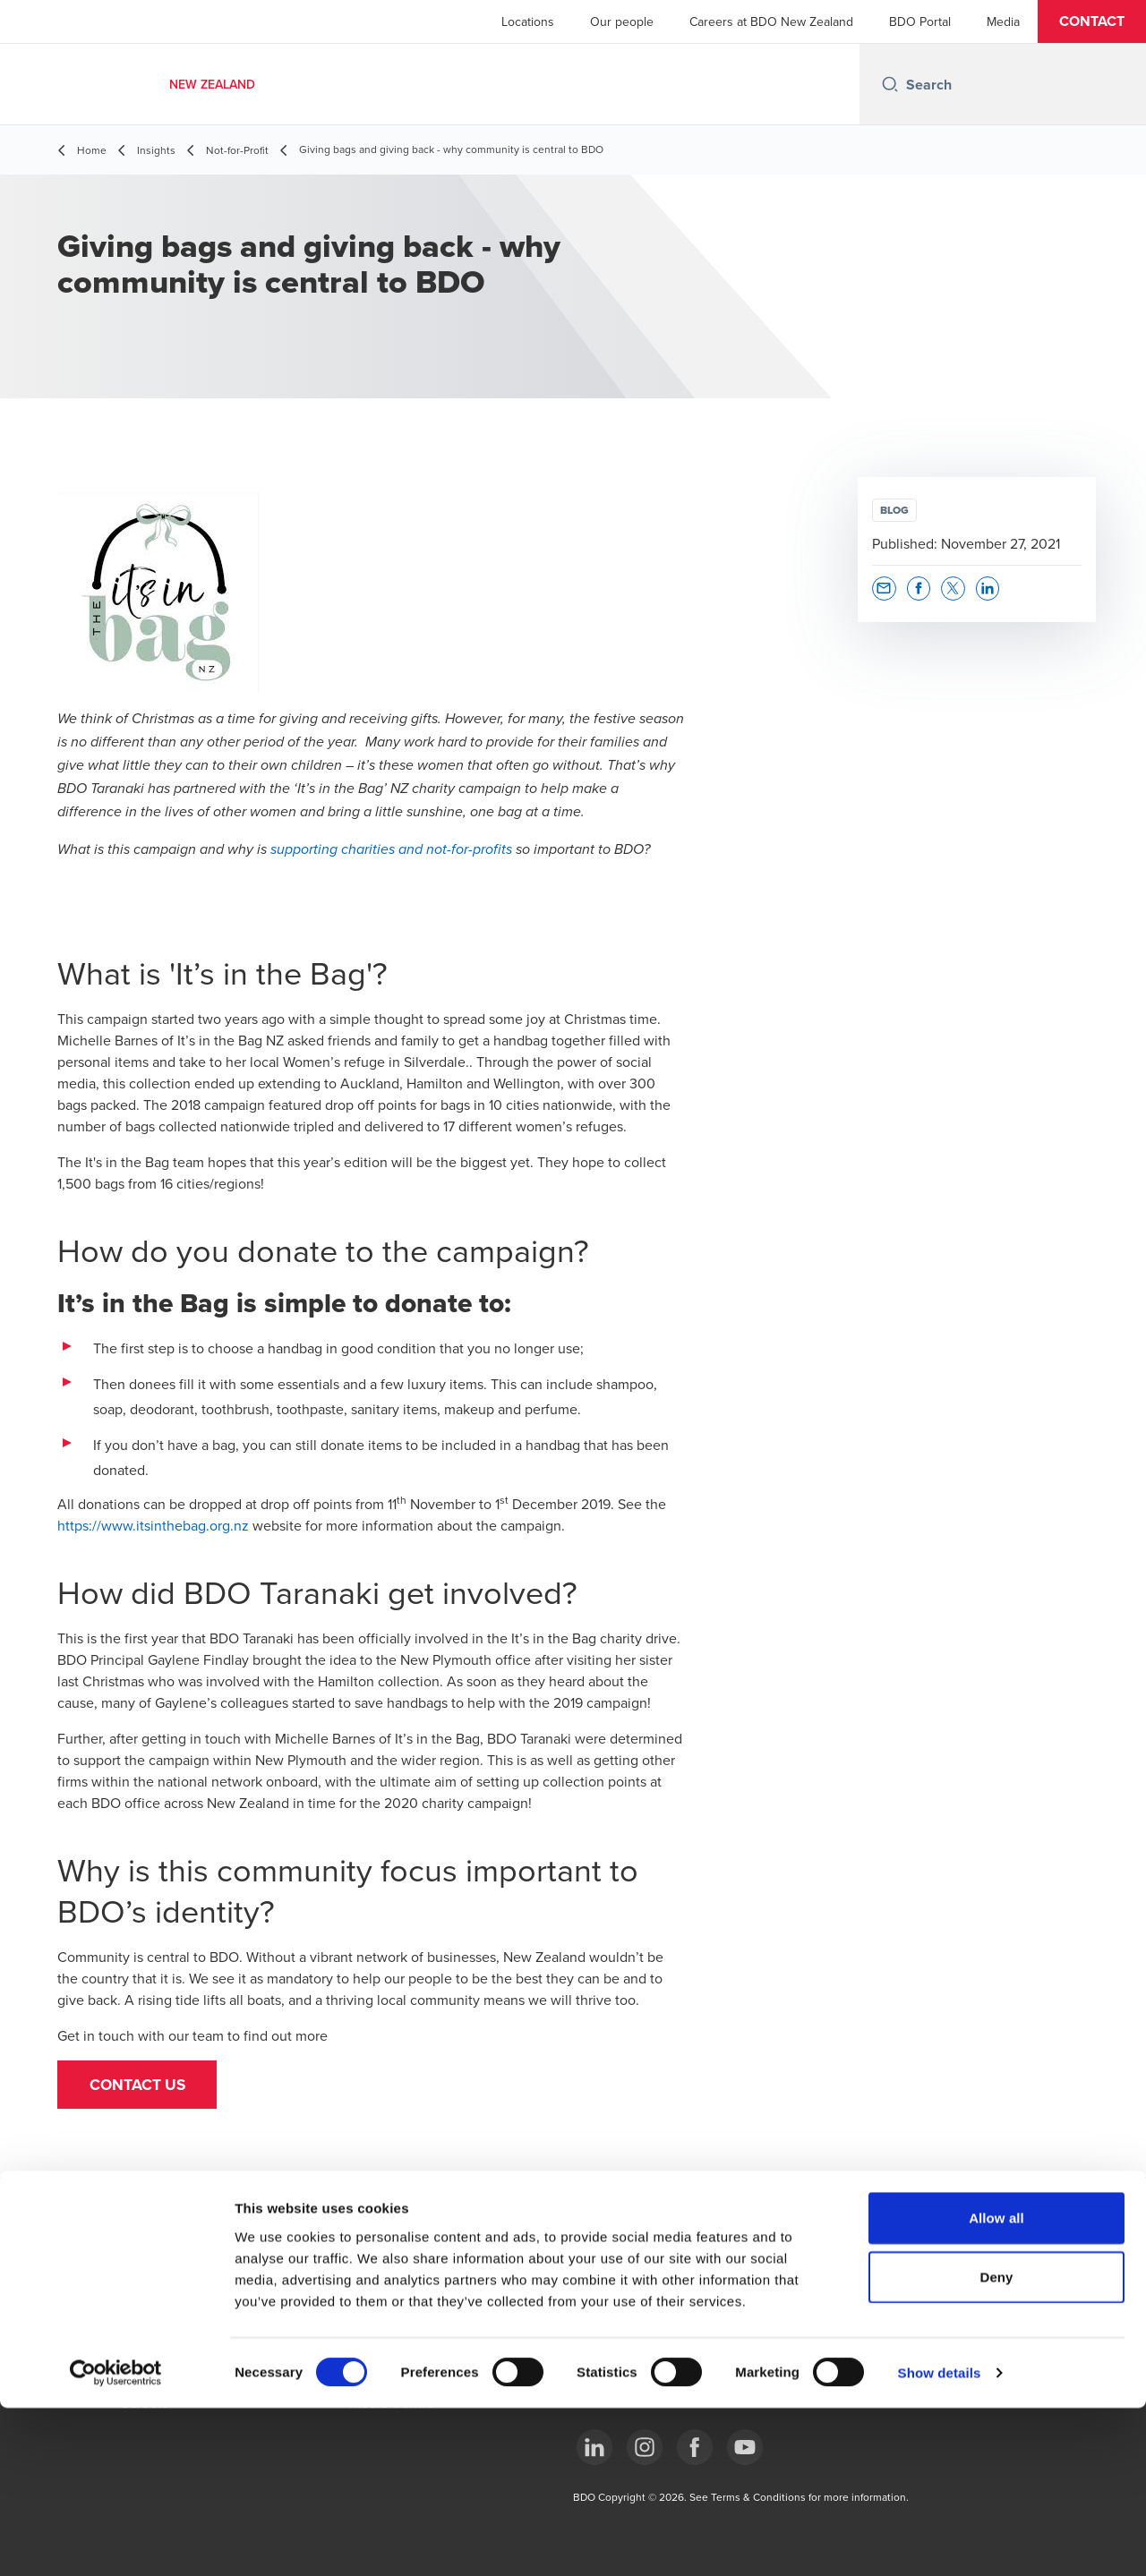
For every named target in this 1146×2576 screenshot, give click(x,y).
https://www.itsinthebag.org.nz (153, 1525)
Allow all (996, 2385)
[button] (1092, 21)
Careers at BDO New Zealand (771, 21)
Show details (939, 2540)
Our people (622, 21)
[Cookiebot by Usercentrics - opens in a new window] (116, 2541)
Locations (527, 21)
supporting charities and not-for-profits (391, 849)
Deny (996, 2444)
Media (1003, 21)
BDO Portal (920, 21)
